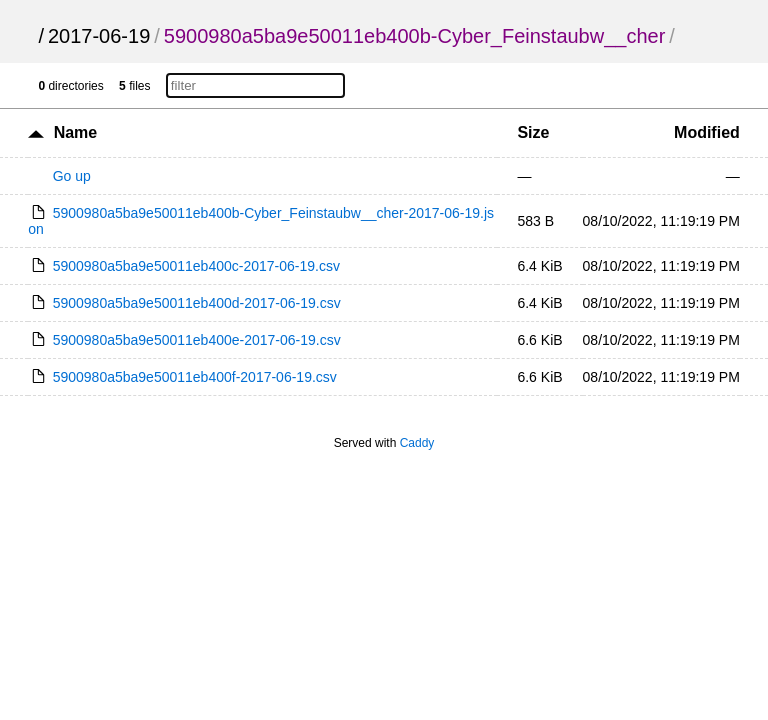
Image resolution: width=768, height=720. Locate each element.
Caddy (417, 443)
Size (533, 132)
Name (76, 132)
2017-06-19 (99, 36)
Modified (707, 132)
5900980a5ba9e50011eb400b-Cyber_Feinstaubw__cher (415, 36)
